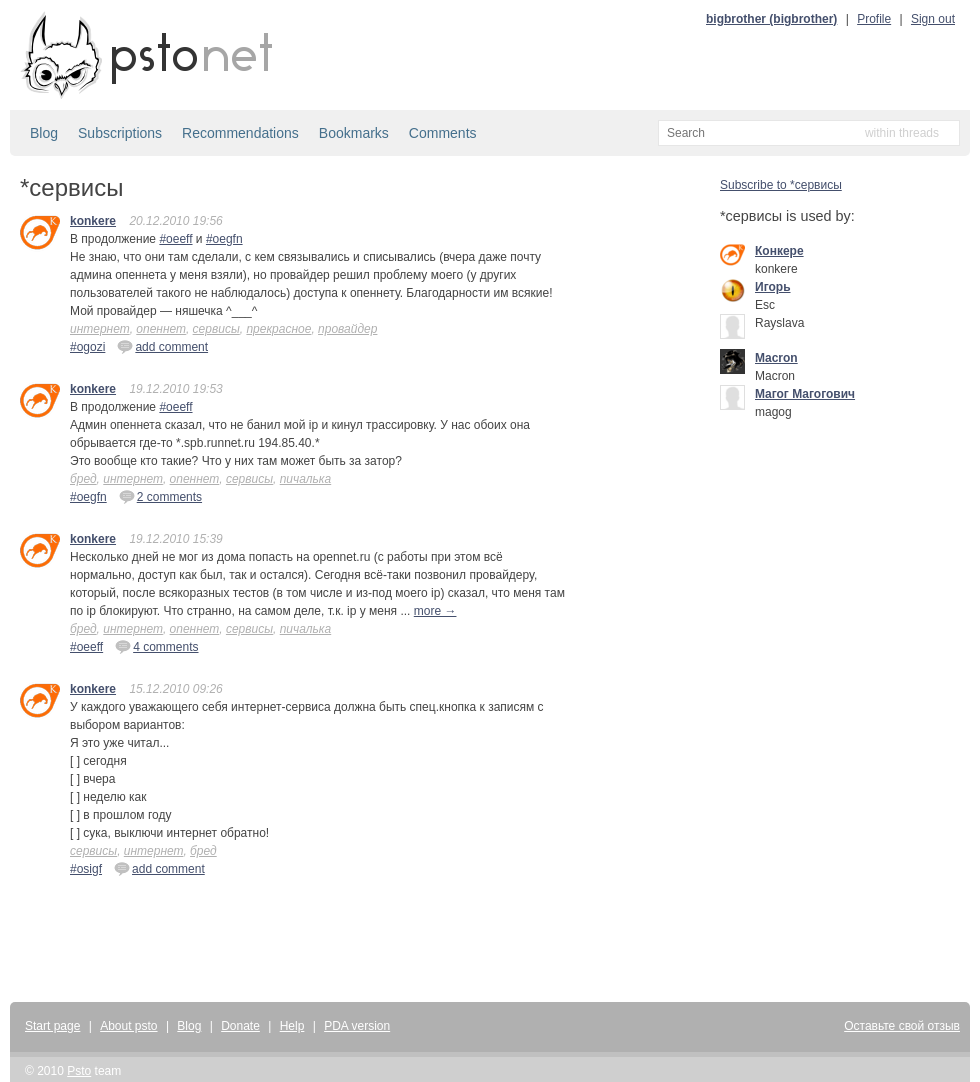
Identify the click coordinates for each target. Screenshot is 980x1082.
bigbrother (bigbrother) (771, 19)
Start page (52, 1026)
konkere (93, 221)
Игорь (773, 287)
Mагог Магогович (805, 394)
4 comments (156, 646)
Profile (874, 19)
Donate (240, 1026)
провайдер (347, 329)
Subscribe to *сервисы (781, 185)
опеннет (161, 329)
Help (292, 1026)
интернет (100, 329)
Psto (79, 1071)
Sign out (933, 19)
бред (83, 479)
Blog (44, 133)
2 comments (160, 496)
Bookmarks (354, 133)
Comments (443, 133)
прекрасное (278, 329)
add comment (162, 346)
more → (435, 611)
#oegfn (224, 239)
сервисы (216, 329)
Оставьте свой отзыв (902, 1026)
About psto (128, 1026)
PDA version (357, 1026)
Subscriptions (120, 133)
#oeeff (175, 239)
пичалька (306, 479)
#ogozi (87, 347)
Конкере (779, 251)
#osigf (86, 869)
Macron (776, 358)
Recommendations (240, 133)
